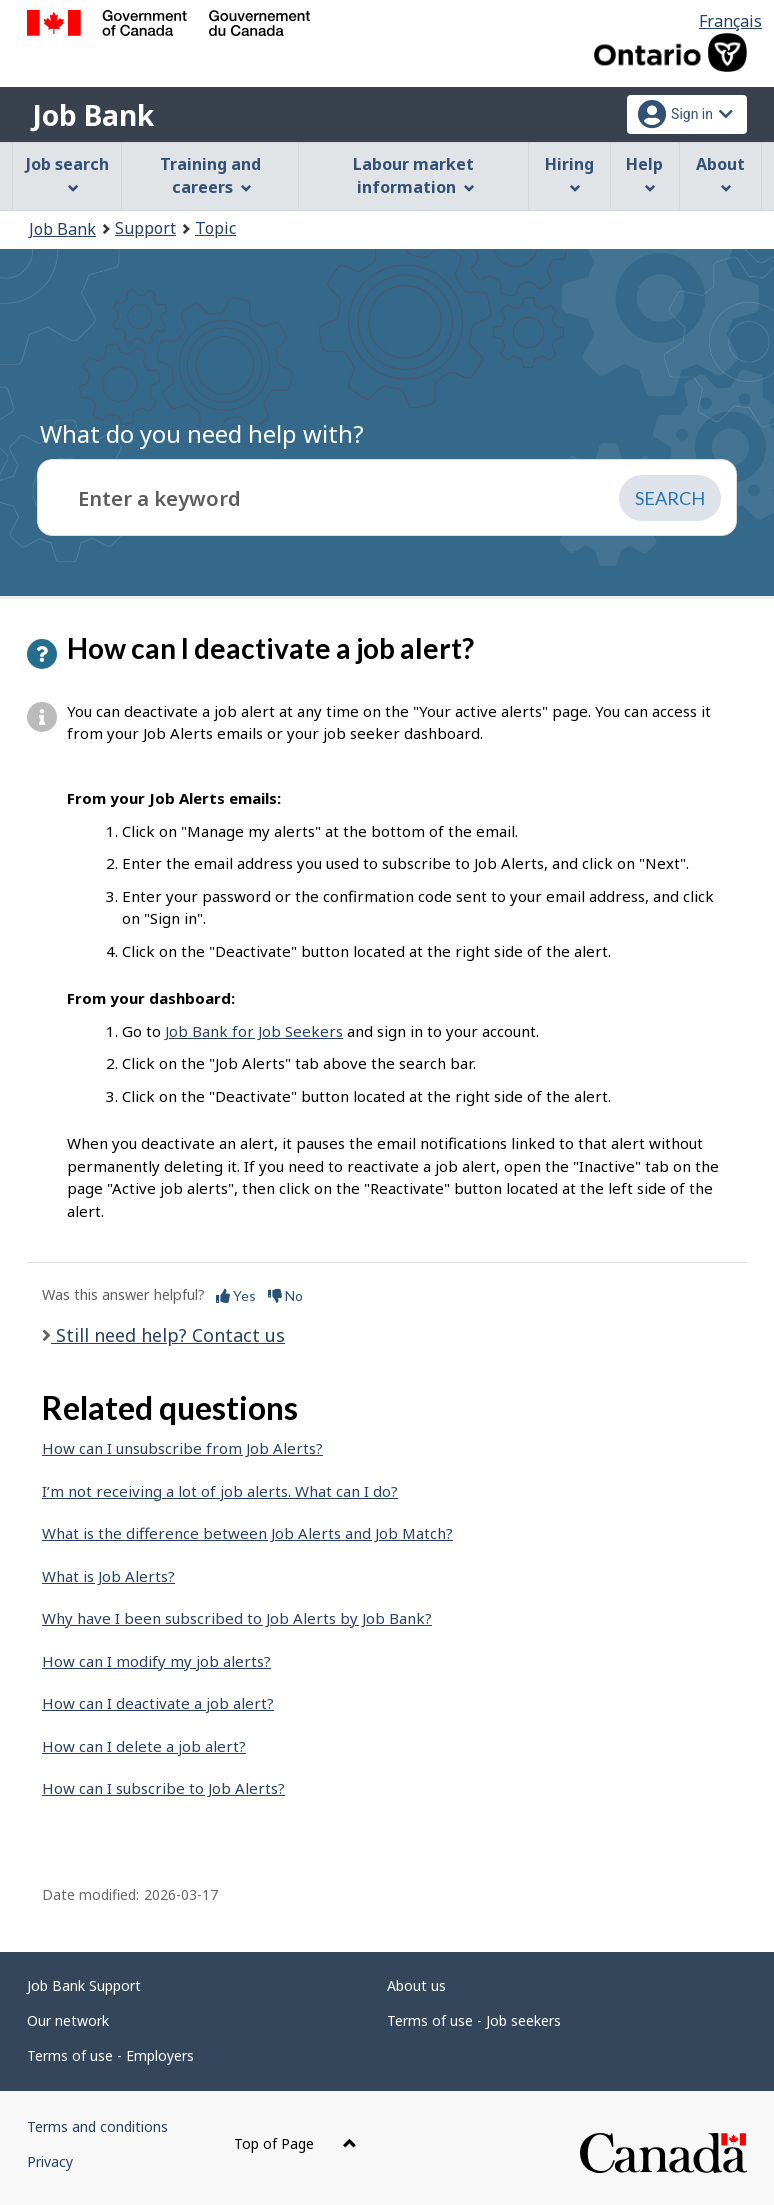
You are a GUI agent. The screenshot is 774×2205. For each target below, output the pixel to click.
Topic (215, 228)
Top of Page (295, 2143)
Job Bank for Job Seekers (254, 1031)
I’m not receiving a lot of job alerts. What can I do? (220, 1491)
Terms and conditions (97, 2126)
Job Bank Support (84, 1985)
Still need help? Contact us (168, 1335)
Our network (68, 2020)
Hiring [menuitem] (569, 173)
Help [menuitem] (644, 173)
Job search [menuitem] (67, 173)
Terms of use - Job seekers (474, 2020)
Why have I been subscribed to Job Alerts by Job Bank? (237, 1618)
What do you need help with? (202, 433)
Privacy (50, 2161)
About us (416, 1985)
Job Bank (93, 115)
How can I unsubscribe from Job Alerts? (182, 1448)
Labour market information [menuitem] (413, 175)
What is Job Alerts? (108, 1576)
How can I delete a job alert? (144, 1746)
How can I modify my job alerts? (156, 1661)
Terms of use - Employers (110, 2055)
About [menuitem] (720, 173)
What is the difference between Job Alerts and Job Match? (247, 1533)
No (285, 1295)
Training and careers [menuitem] (210, 175)
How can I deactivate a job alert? (158, 1703)
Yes (236, 1295)
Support (145, 228)
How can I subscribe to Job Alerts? (163, 1788)
